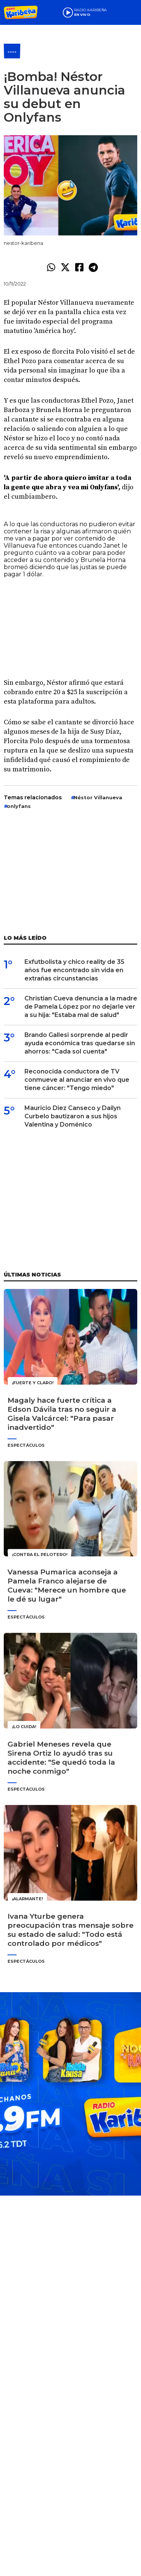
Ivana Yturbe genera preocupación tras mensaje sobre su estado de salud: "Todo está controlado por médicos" (70, 1930)
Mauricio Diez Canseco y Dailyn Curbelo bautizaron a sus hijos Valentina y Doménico (72, 1116)
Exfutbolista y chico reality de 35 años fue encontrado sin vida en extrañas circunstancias (74, 970)
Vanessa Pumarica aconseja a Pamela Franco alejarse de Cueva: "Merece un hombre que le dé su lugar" (67, 1585)
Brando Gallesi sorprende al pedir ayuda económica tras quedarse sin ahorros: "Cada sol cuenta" (79, 1043)
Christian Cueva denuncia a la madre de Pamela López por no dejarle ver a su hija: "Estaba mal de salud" (80, 1006)
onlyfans (19, 806)
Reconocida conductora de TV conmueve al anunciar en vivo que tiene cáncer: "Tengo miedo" (76, 1080)
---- (12, 51)
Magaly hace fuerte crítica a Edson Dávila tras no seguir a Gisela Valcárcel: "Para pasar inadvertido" (62, 1414)
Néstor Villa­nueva (98, 797)
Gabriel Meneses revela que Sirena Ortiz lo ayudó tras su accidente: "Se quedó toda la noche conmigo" (61, 1758)
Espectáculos (26, 1445)
